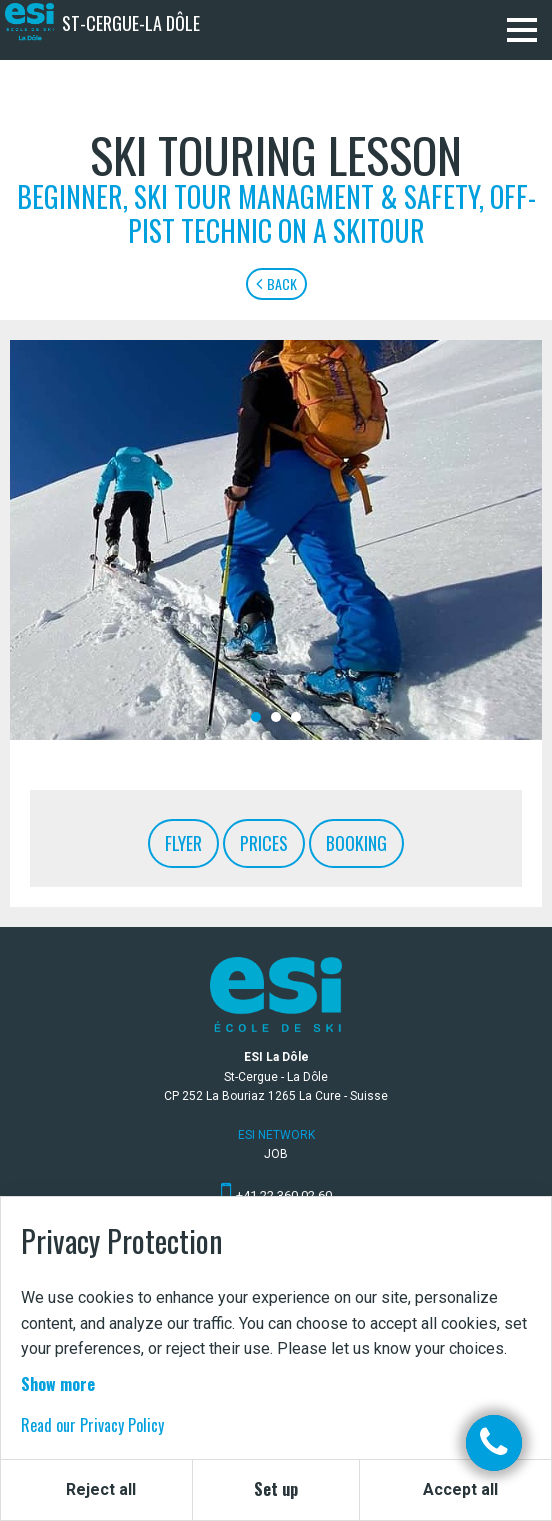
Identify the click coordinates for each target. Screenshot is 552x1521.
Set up (276, 1489)
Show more (58, 1384)
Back (276, 283)
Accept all (460, 1489)
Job (276, 1154)
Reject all (101, 1489)
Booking (356, 843)
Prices (264, 843)
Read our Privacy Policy (92, 1425)
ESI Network (276, 1135)
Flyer (183, 843)
